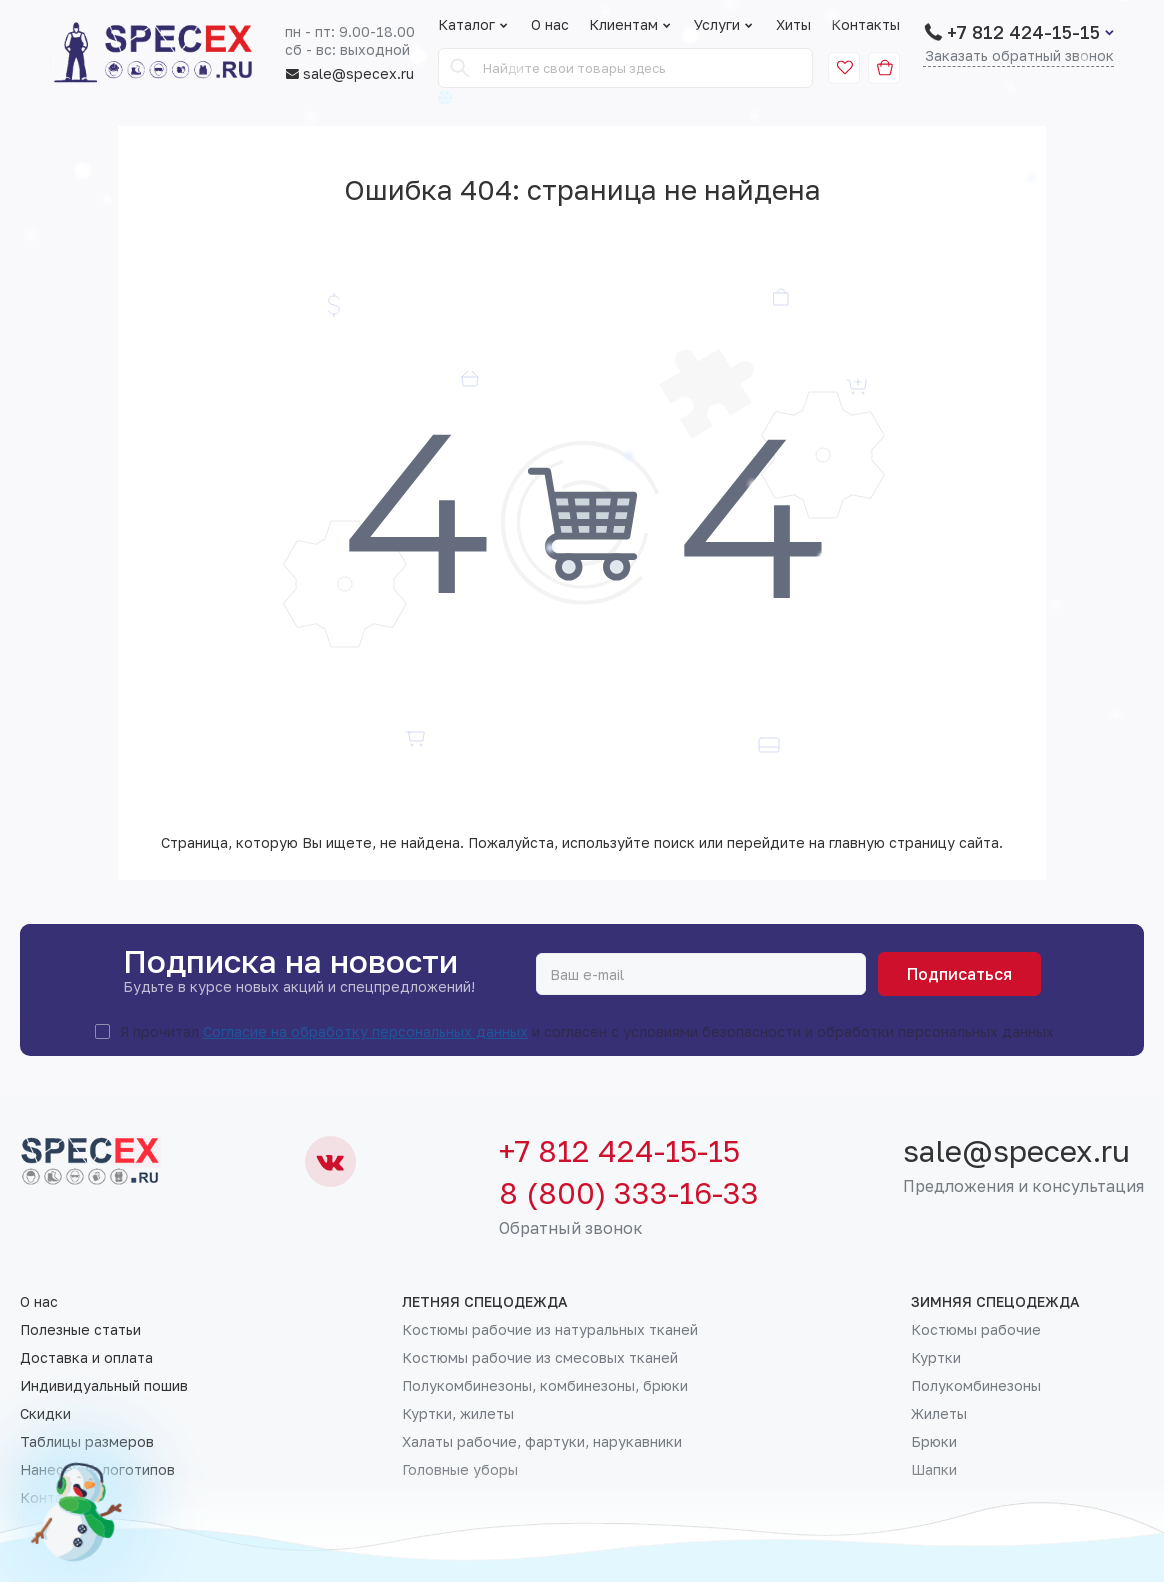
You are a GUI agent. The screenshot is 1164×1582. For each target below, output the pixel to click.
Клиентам (631, 25)
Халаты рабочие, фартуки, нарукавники (542, 1442)
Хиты (793, 25)
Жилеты (939, 1414)
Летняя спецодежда (485, 1302)
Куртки (936, 1358)
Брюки (934, 1442)
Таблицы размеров (87, 1442)
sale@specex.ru (349, 74)
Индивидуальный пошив (104, 1386)
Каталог (466, 25)
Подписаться (959, 974)
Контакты (865, 25)
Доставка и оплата (86, 1358)
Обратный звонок (571, 1228)
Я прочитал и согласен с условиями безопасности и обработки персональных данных (587, 1032)
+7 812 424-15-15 (1023, 32)
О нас (550, 25)
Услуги (725, 25)
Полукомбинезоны (976, 1386)
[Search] (460, 68)
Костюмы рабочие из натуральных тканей (550, 1330)
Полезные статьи (80, 1330)
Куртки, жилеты (458, 1414)
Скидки (45, 1414)
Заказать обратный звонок (1019, 56)
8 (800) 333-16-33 (629, 1193)
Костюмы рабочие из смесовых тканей (540, 1358)
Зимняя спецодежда (995, 1302)
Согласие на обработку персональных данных (365, 1031)
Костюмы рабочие (976, 1330)
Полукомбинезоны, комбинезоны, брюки (545, 1386)
